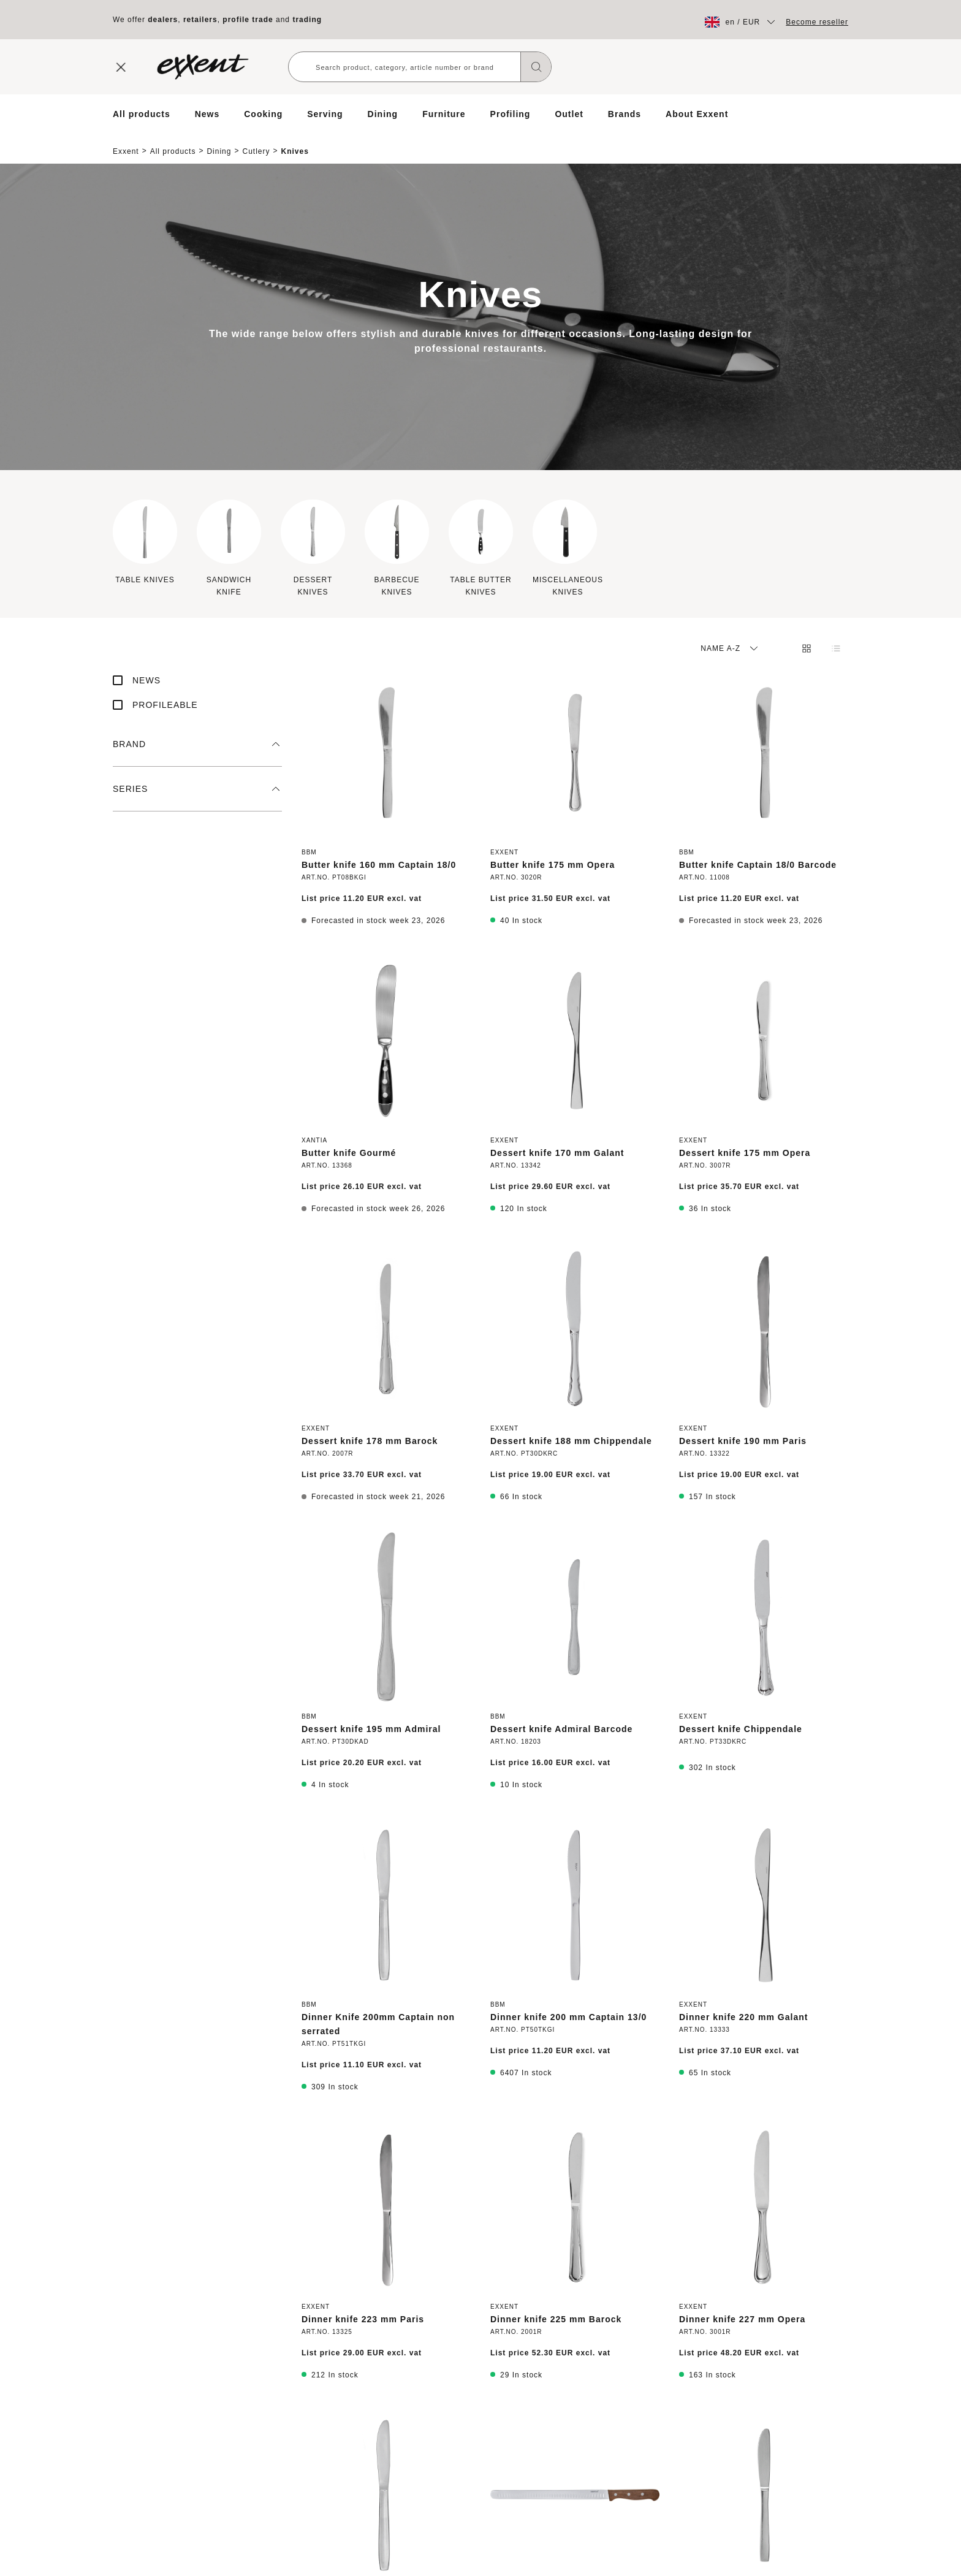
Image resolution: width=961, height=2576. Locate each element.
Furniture (443, 114)
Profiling (510, 114)
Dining (383, 114)
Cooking (263, 114)
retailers (200, 19)
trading (307, 19)
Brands (624, 114)
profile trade (247, 19)
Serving (325, 114)
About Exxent (697, 114)
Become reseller (817, 22)
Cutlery (256, 140)
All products (141, 114)
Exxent (126, 140)
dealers (163, 19)
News (207, 114)
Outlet (569, 114)
